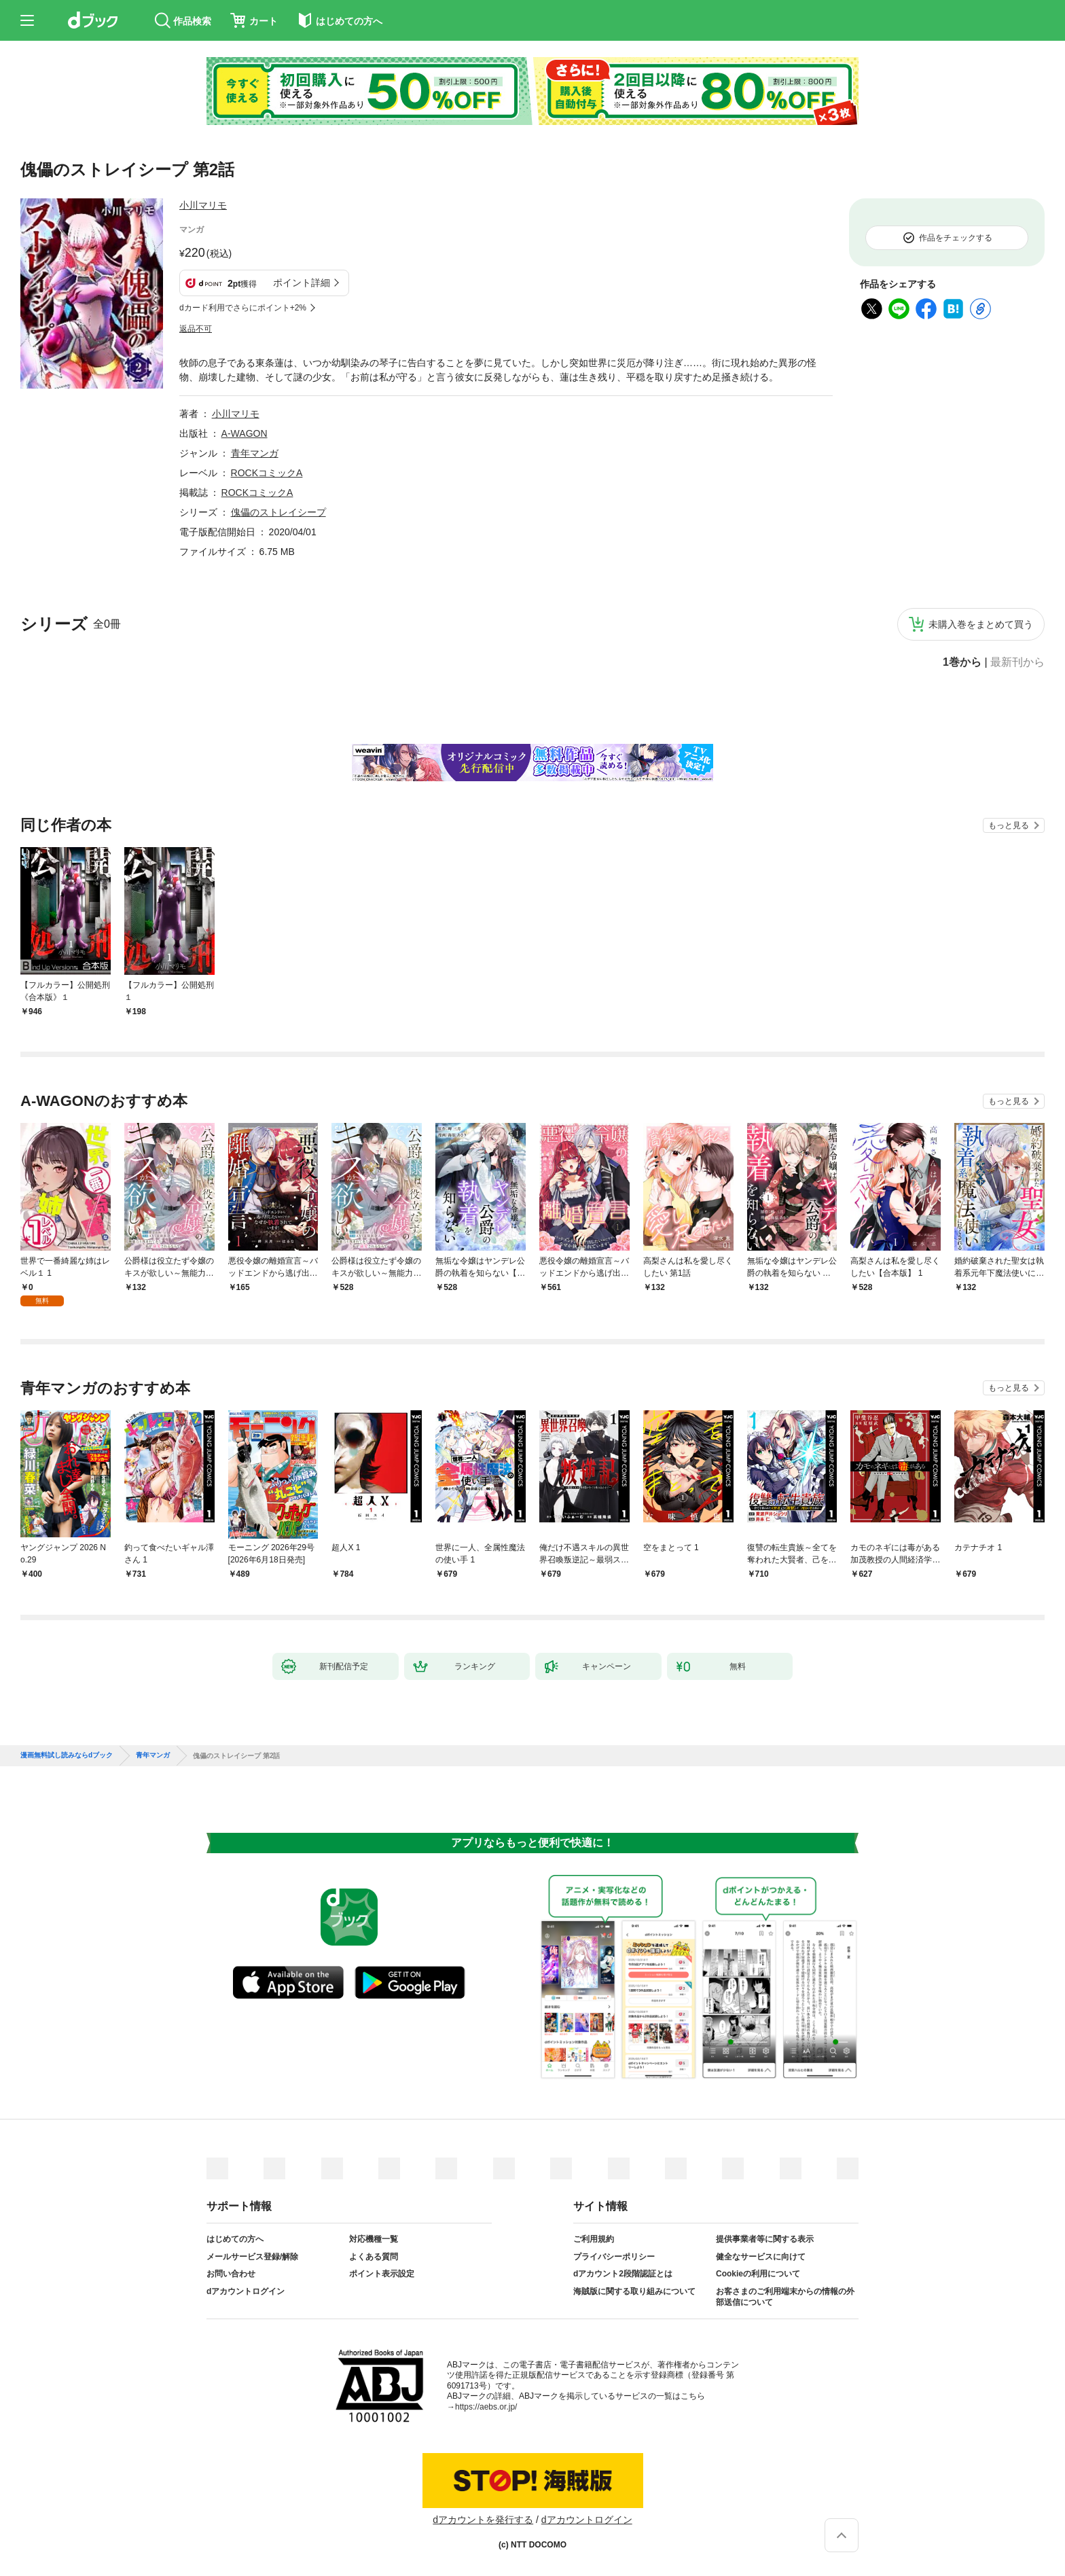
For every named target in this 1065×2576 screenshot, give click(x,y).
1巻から (962, 662)
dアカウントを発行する (483, 2519)
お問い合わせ (230, 2273)
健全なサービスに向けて (761, 2256)
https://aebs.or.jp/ (486, 2407)
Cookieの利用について (758, 2273)
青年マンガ (254, 453)
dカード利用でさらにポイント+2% (242, 307)
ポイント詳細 (301, 282)
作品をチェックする (955, 238)
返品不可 (195, 329)
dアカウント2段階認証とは (622, 2273)
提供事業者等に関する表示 (765, 2239)
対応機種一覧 (373, 2239)
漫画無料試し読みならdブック (66, 1755)
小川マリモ (203, 205)
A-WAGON (244, 433)
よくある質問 (373, 2256)
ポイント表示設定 (381, 2273)
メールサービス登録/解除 (252, 2256)
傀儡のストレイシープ (278, 512)
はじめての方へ (235, 2239)
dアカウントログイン (245, 2291)
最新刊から (1017, 662)
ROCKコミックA (267, 472)
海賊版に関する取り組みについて (634, 2291)
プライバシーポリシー (614, 2256)
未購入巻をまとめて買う (980, 624)
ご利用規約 (593, 2239)
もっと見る (1008, 825)
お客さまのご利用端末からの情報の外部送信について (785, 2297)
